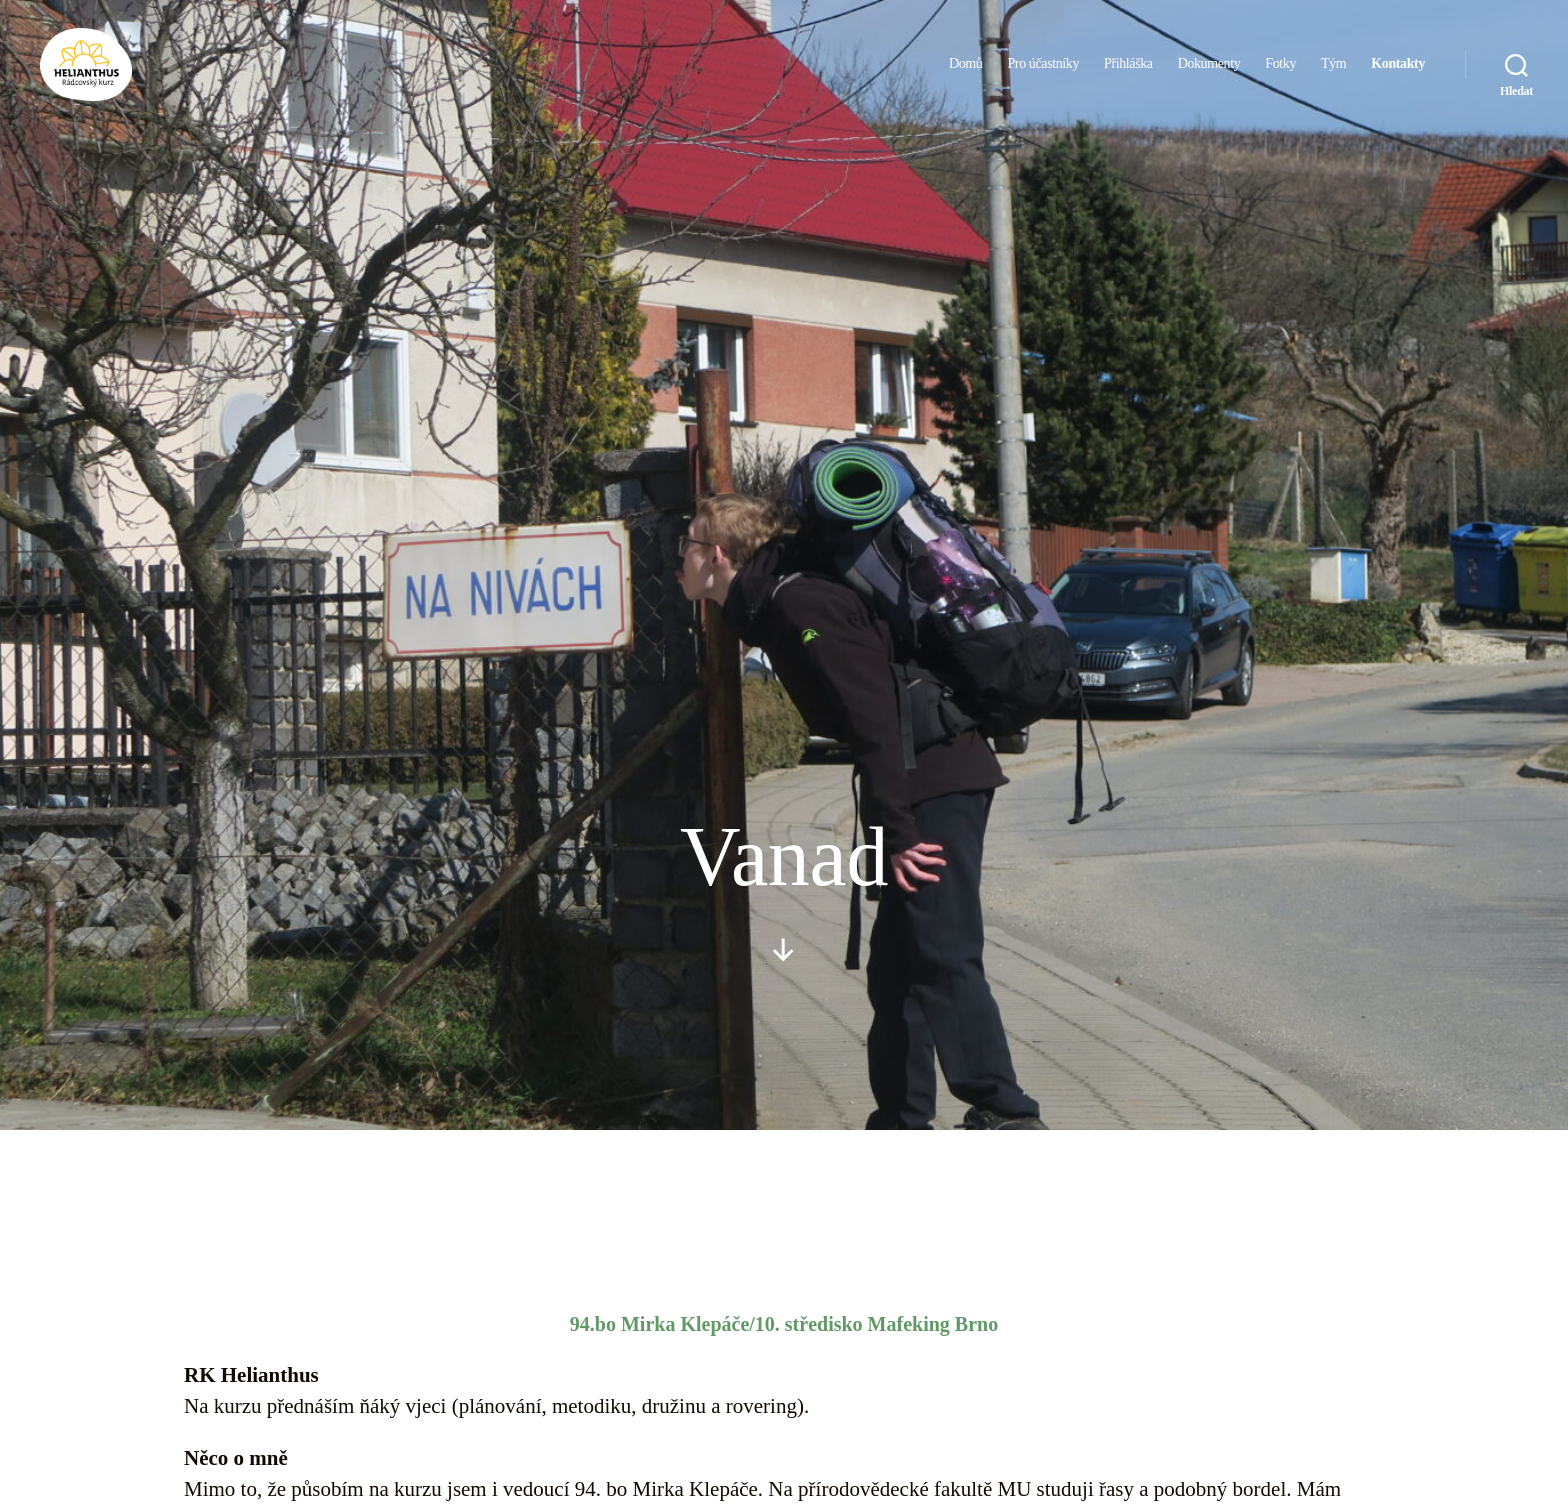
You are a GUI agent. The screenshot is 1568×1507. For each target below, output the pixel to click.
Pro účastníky (1043, 72)
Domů (965, 72)
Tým (1333, 72)
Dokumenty (1209, 72)
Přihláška (1128, 72)
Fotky (1280, 72)
